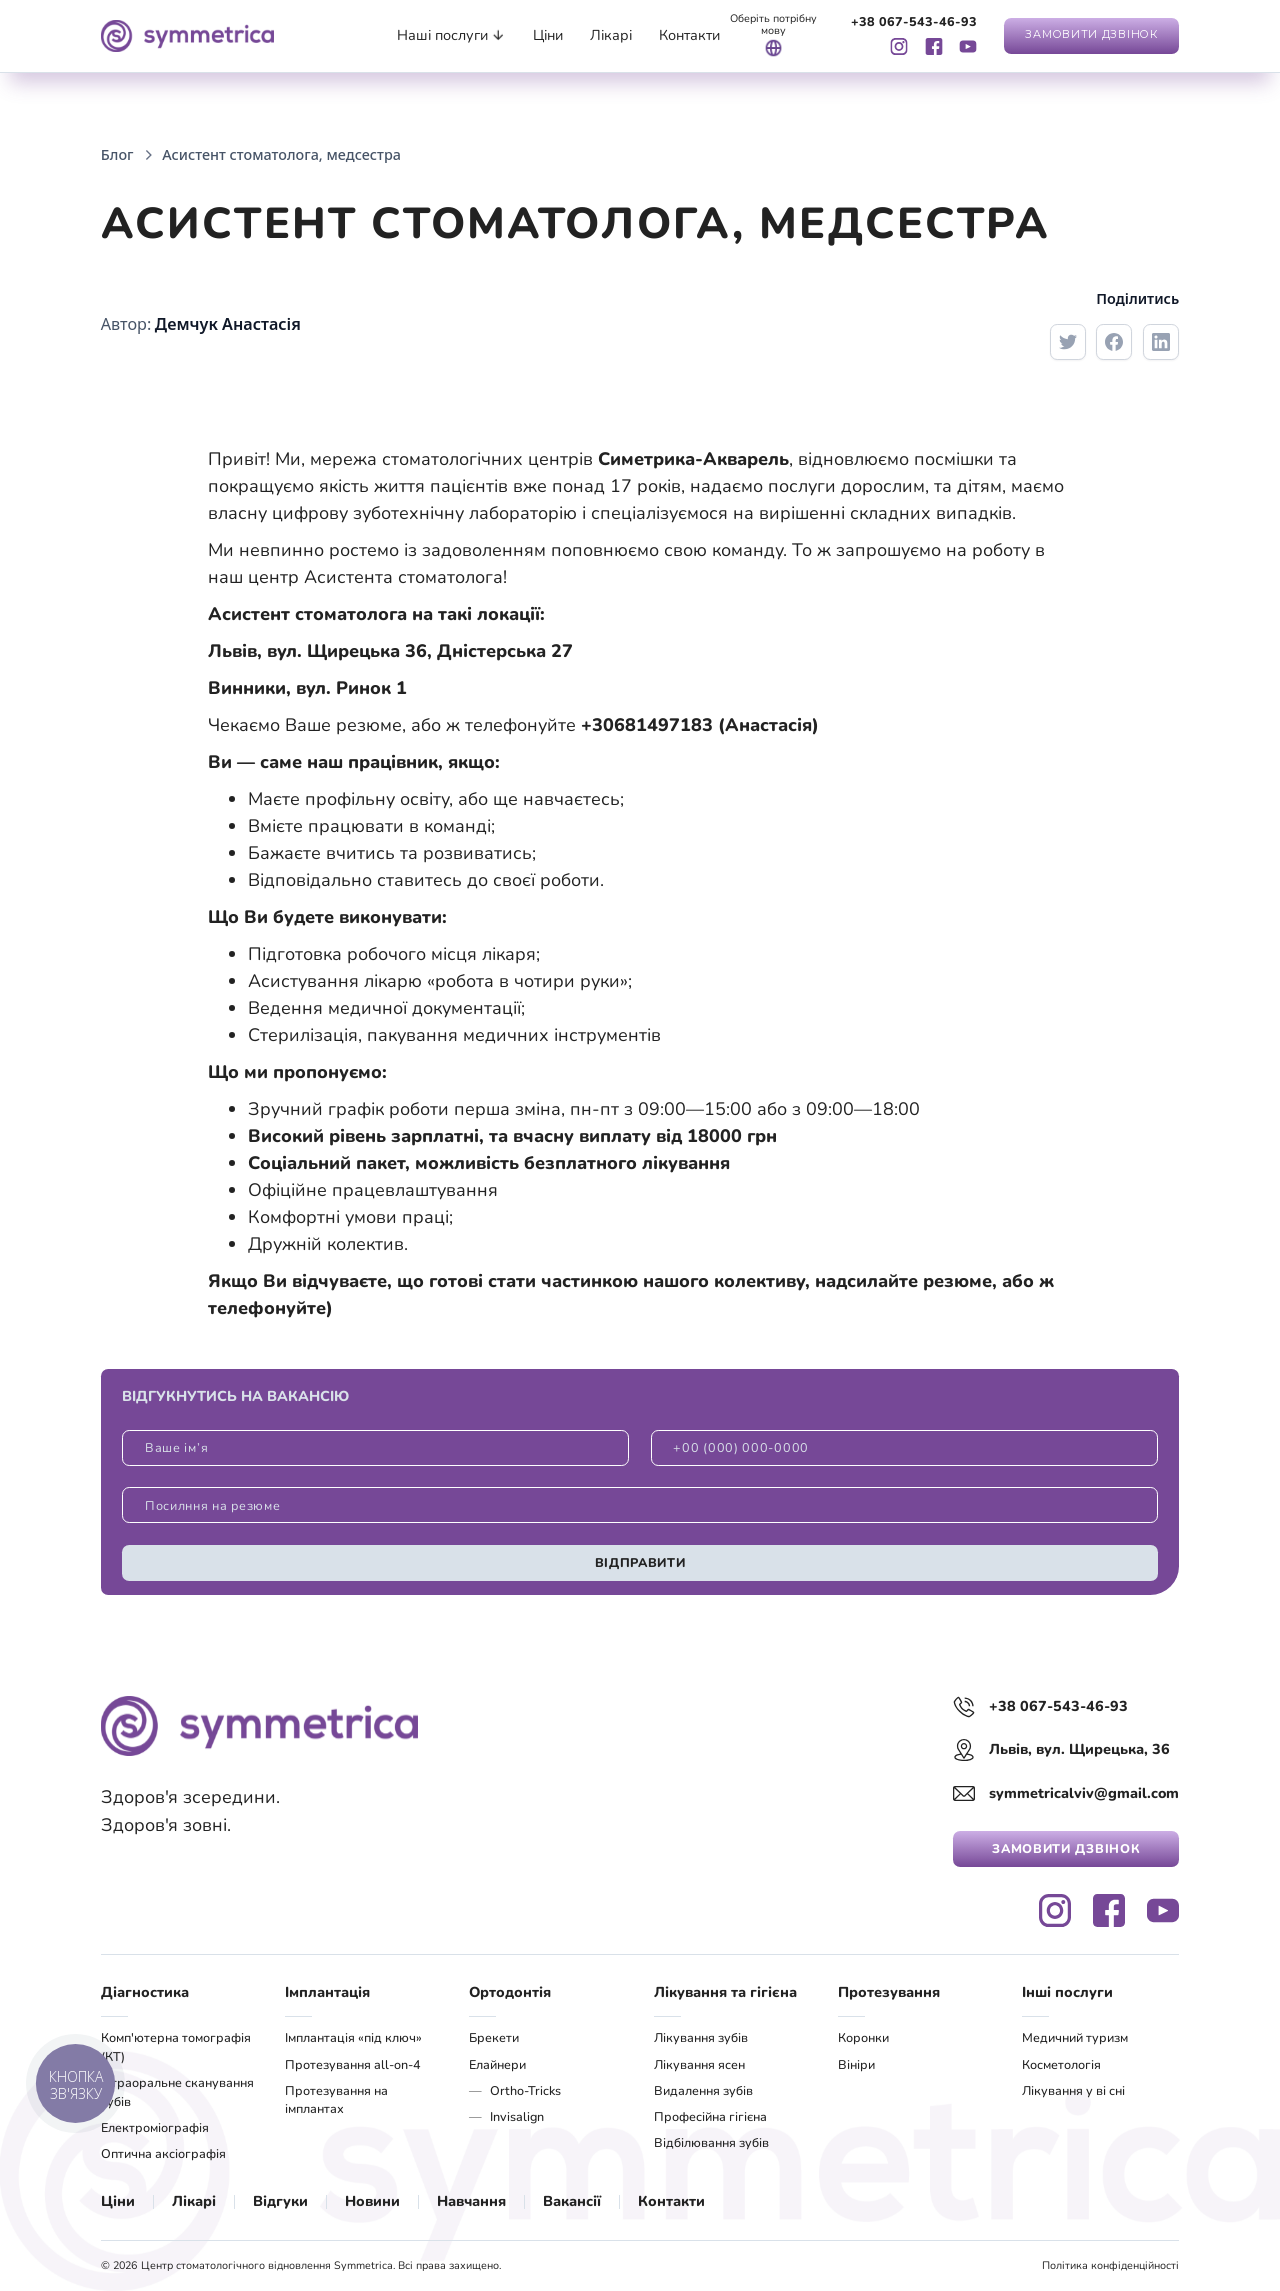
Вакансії (572, 2201)
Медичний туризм (1075, 2037)
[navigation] (187, 36)
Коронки (863, 2037)
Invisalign (517, 2116)
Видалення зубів (703, 2090)
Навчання (471, 2201)
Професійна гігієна (710, 2116)
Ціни (118, 2201)
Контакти (671, 2201)
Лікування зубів (701, 2037)
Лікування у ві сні (1073, 2090)
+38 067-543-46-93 (914, 22)
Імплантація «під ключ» (353, 2037)
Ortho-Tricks (525, 2090)
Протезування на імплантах (336, 2100)
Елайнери (497, 2064)
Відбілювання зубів (711, 2142)
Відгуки (280, 2201)
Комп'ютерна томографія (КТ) (176, 2047)
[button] (451, 36)
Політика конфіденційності (1110, 2265)
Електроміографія (155, 2127)
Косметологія (1061, 2064)
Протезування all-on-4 (353, 2064)
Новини (372, 2201)
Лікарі (194, 2201)
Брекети (494, 2037)
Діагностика (145, 1992)
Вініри (856, 2064)
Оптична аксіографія (163, 2153)
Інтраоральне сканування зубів (177, 2092)
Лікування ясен (699, 2064)
